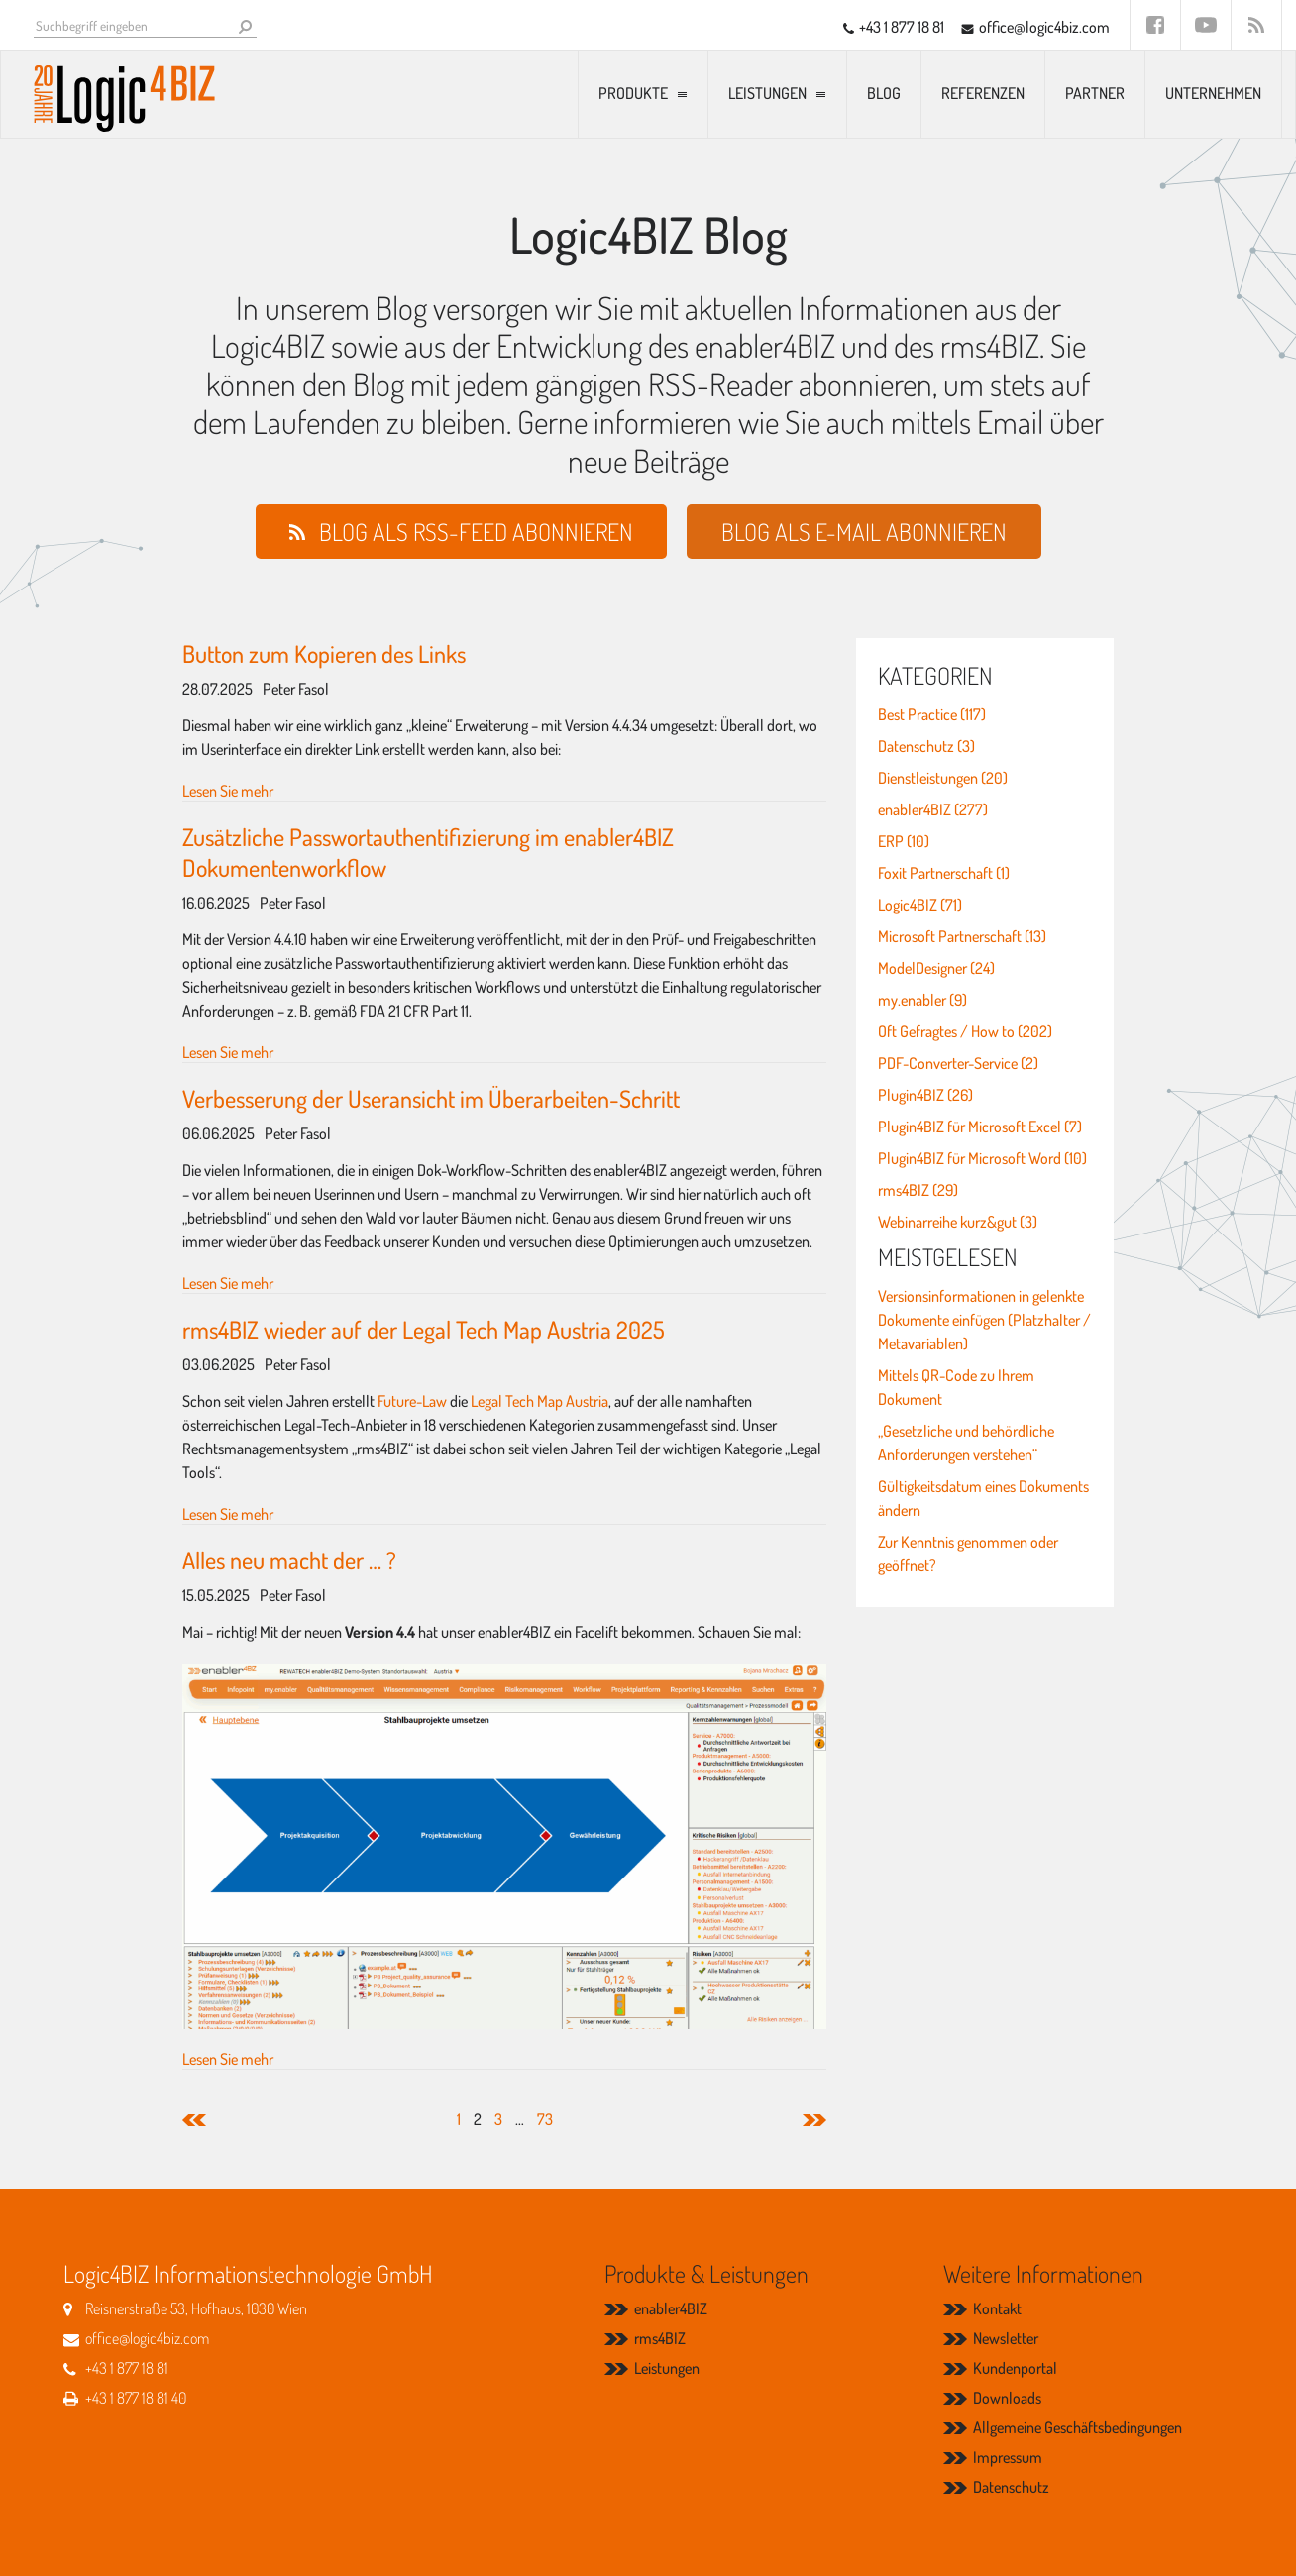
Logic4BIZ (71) (920, 904)
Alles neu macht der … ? (289, 1560)
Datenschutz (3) (926, 746)
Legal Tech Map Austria (539, 1401)
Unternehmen (1213, 93)
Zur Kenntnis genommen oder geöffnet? (968, 1553)
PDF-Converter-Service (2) (958, 1063)
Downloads (1007, 2398)
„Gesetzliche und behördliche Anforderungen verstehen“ (966, 1442)
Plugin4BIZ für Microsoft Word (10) (982, 1158)
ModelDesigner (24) (936, 968)
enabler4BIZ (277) (933, 809)
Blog (884, 93)
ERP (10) (903, 841)
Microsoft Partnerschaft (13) (962, 936)
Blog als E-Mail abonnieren (864, 531)
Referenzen (983, 93)
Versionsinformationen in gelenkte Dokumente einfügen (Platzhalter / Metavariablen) (984, 1319)
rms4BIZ (660, 2338)
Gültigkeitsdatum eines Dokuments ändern (983, 1498)
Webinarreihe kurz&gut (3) (957, 1222)
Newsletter (1005, 2338)
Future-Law (412, 1401)
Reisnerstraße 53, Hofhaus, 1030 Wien (196, 2308)
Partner (1095, 93)
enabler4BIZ (670, 2308)
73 (545, 2119)
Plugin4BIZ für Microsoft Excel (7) (980, 1126)
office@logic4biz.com (1044, 27)
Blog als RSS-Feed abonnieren (476, 531)
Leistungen (767, 93)
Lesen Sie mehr (227, 791)
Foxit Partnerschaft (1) (944, 873)
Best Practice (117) (932, 714)
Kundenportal (1015, 2368)
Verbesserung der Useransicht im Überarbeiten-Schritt (431, 1098)
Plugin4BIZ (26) (925, 1095)
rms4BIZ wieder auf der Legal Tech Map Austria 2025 (423, 1329)
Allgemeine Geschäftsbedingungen (1077, 2427)
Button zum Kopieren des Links (324, 653)
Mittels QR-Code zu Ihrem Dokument (956, 1387)
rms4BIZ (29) (918, 1190)
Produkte (633, 93)
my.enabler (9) (922, 1000)
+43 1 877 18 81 (901, 27)
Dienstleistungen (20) (943, 778)
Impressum (1007, 2457)
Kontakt (997, 2308)
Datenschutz (1011, 2487)
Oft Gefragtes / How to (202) (965, 1031)
